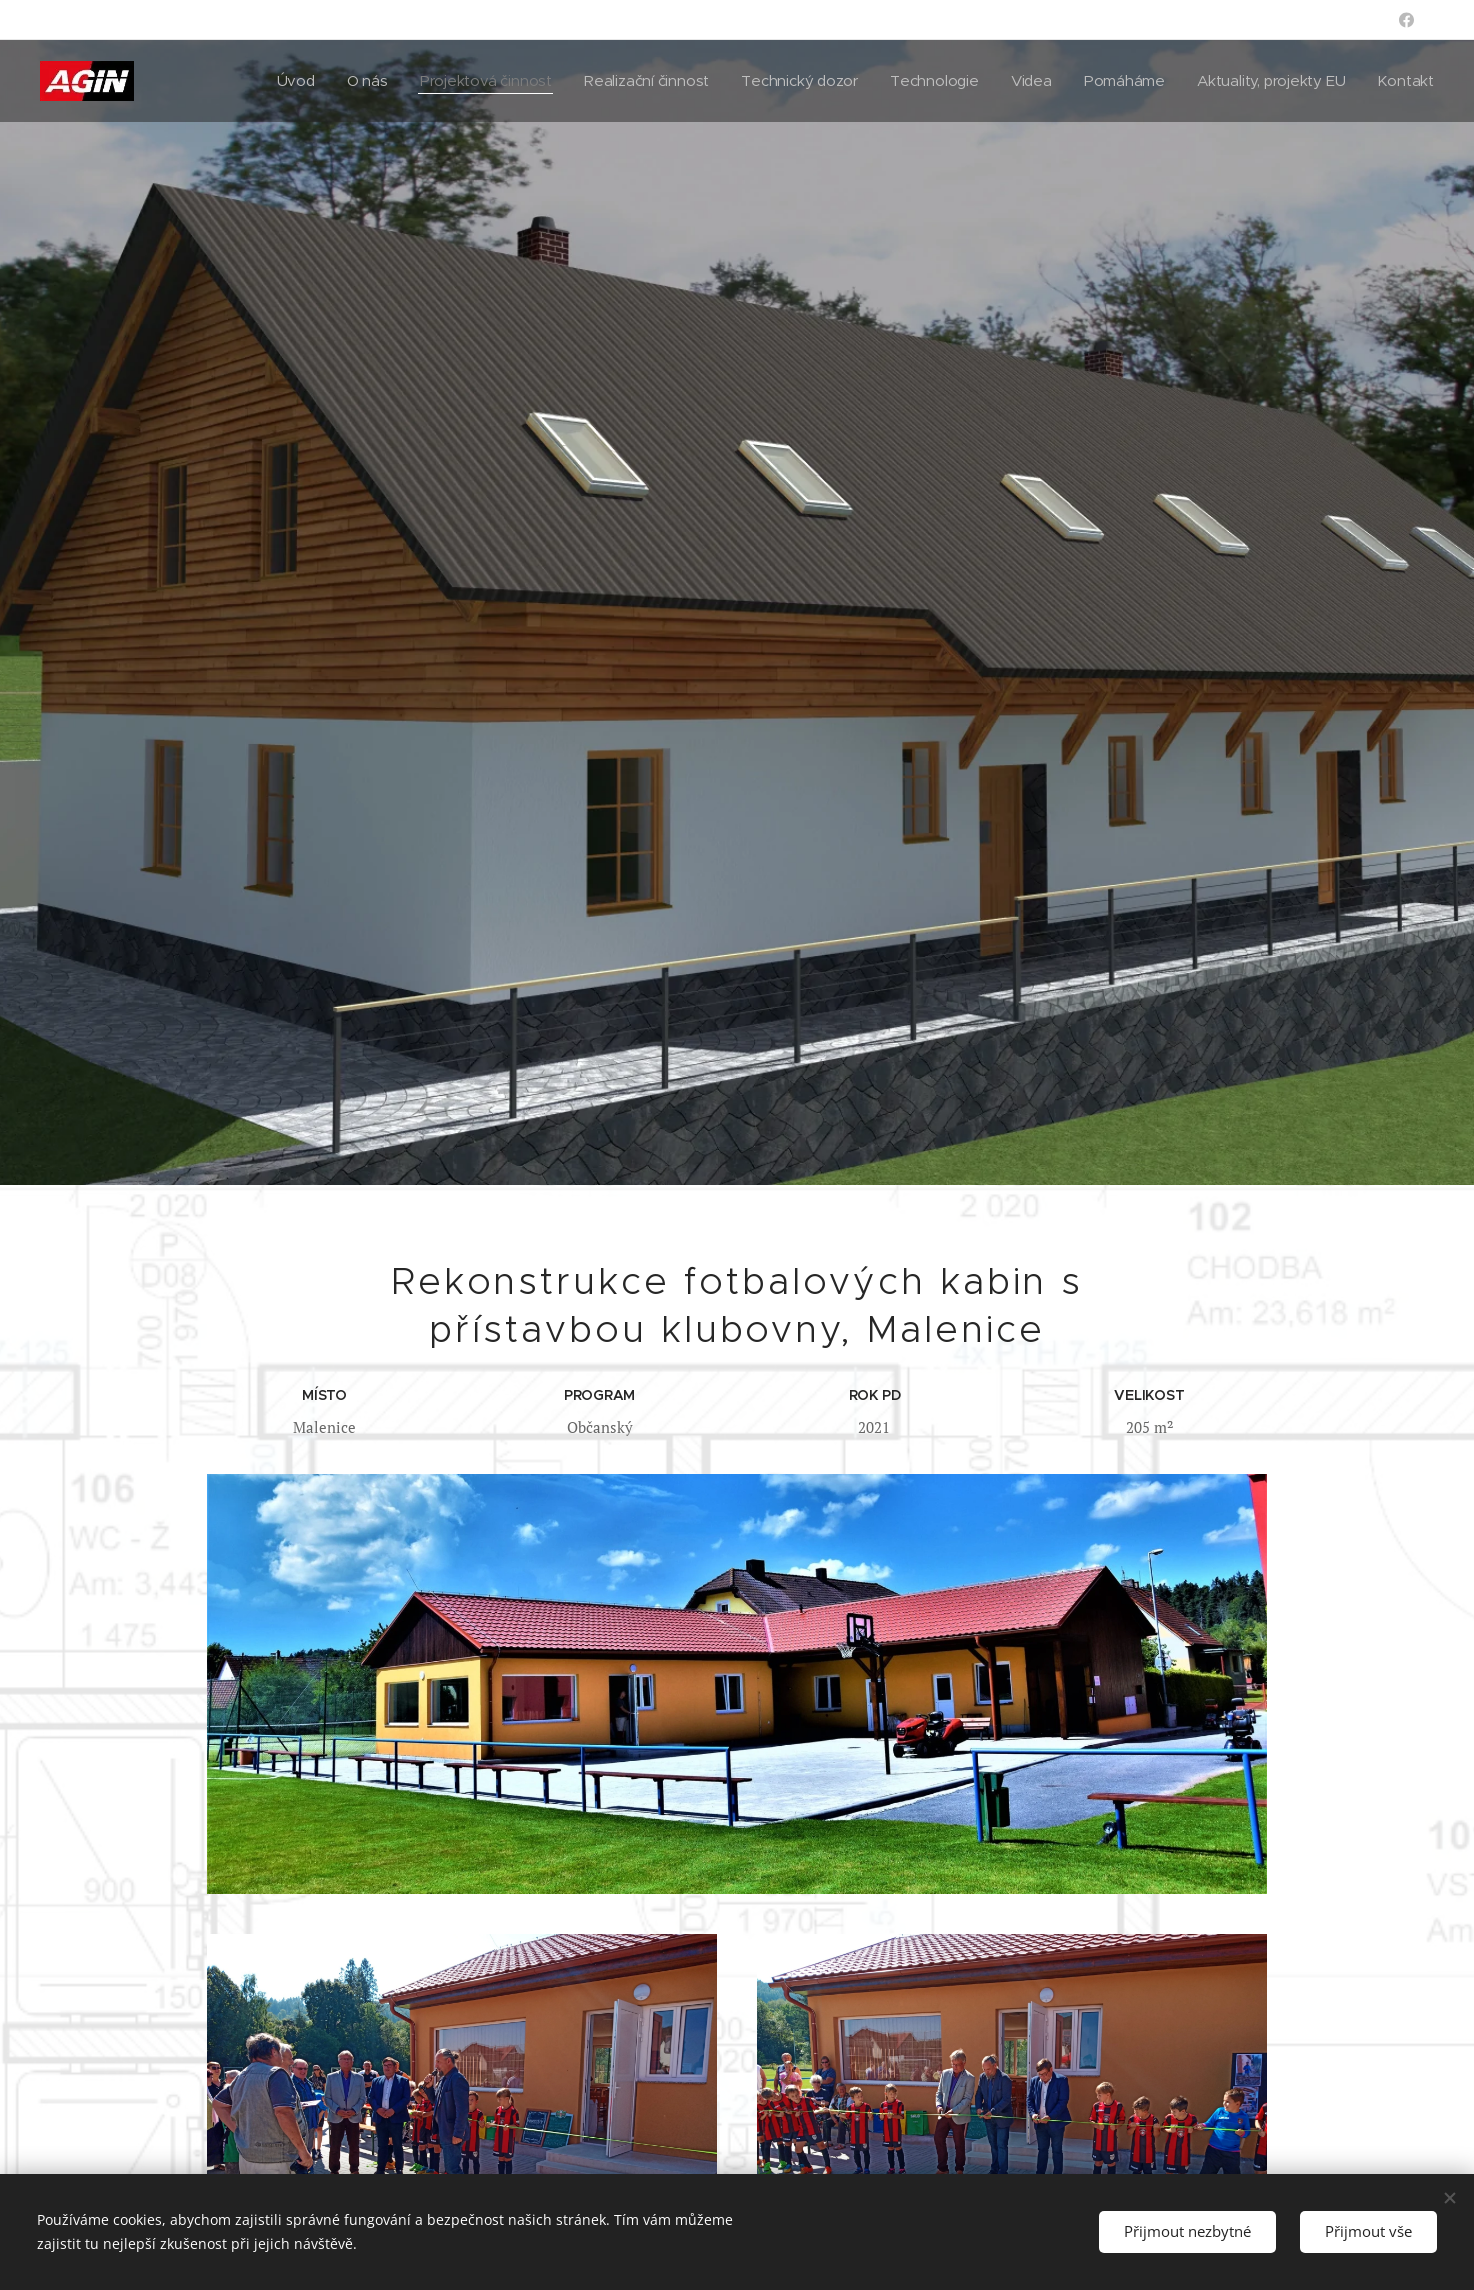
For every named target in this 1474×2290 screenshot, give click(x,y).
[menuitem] (278, 81)
